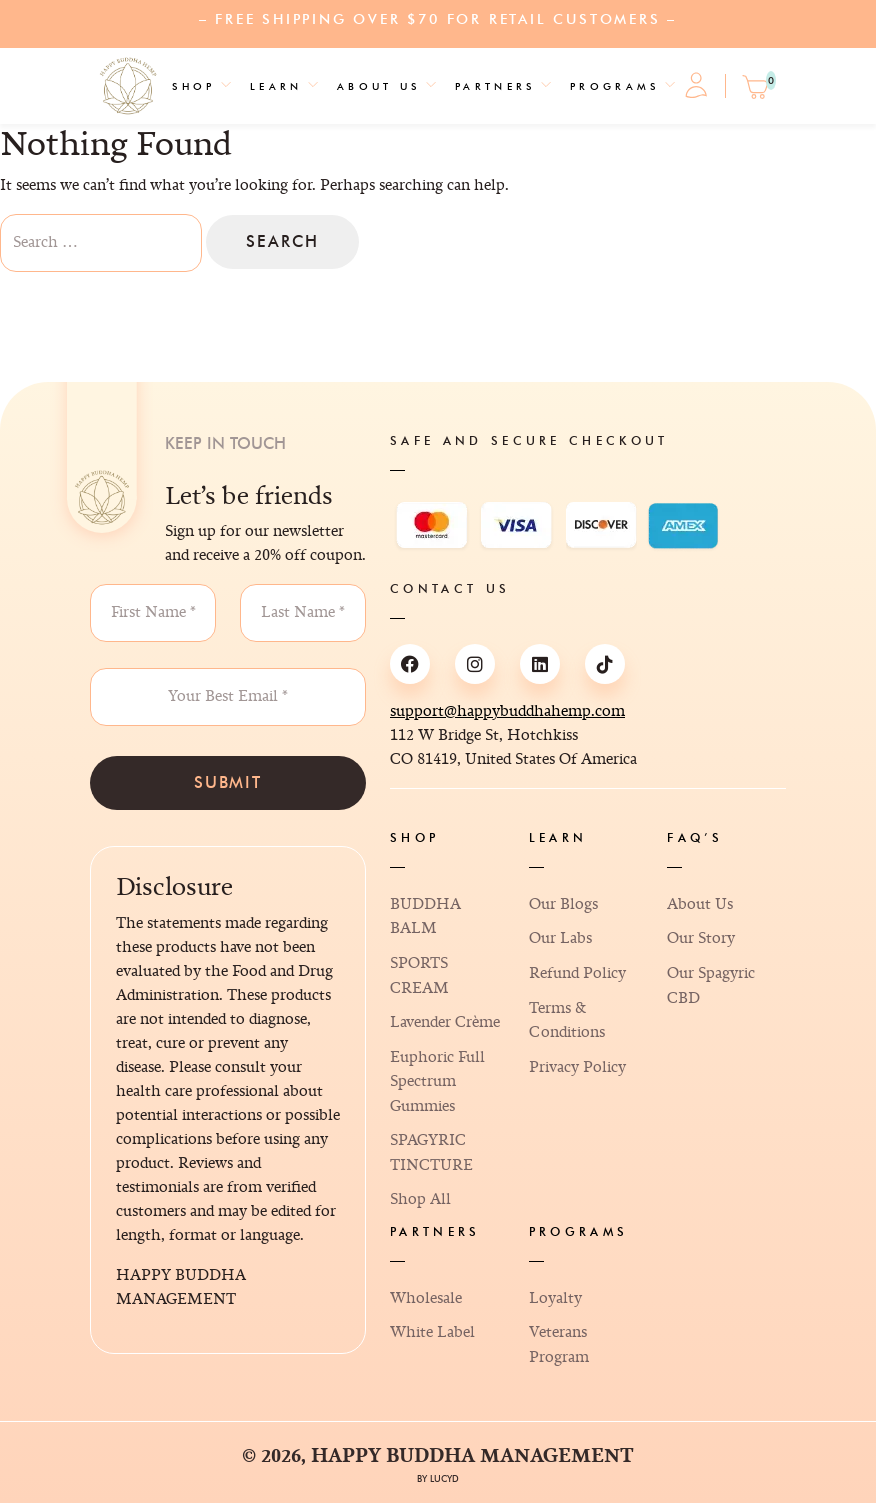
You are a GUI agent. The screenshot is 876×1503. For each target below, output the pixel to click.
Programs (615, 86)
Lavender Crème (445, 1022)
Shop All (420, 1199)
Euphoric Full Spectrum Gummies (437, 1082)
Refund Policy (577, 973)
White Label (432, 1332)
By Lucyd (438, 1478)
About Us (379, 86)
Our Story (701, 938)
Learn (276, 86)
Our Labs (560, 938)
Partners (495, 86)
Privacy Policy (577, 1067)
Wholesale (426, 1298)
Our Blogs (563, 904)
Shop (193, 86)
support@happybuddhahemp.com (507, 711)
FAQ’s (695, 837)
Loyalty (555, 1298)
